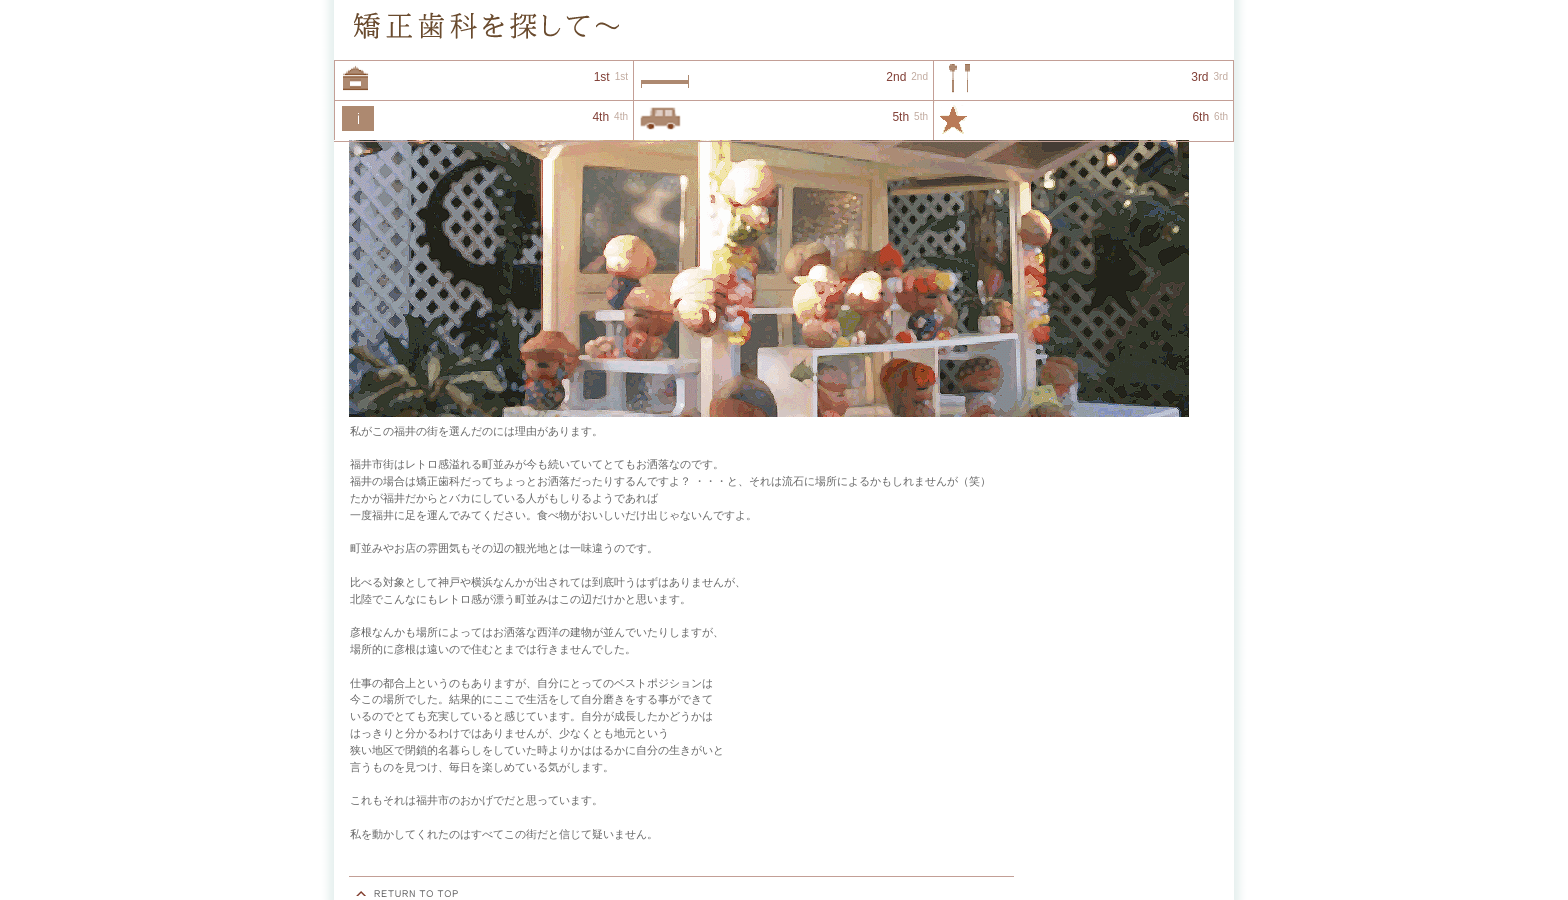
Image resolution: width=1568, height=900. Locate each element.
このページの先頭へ (409, 893)
